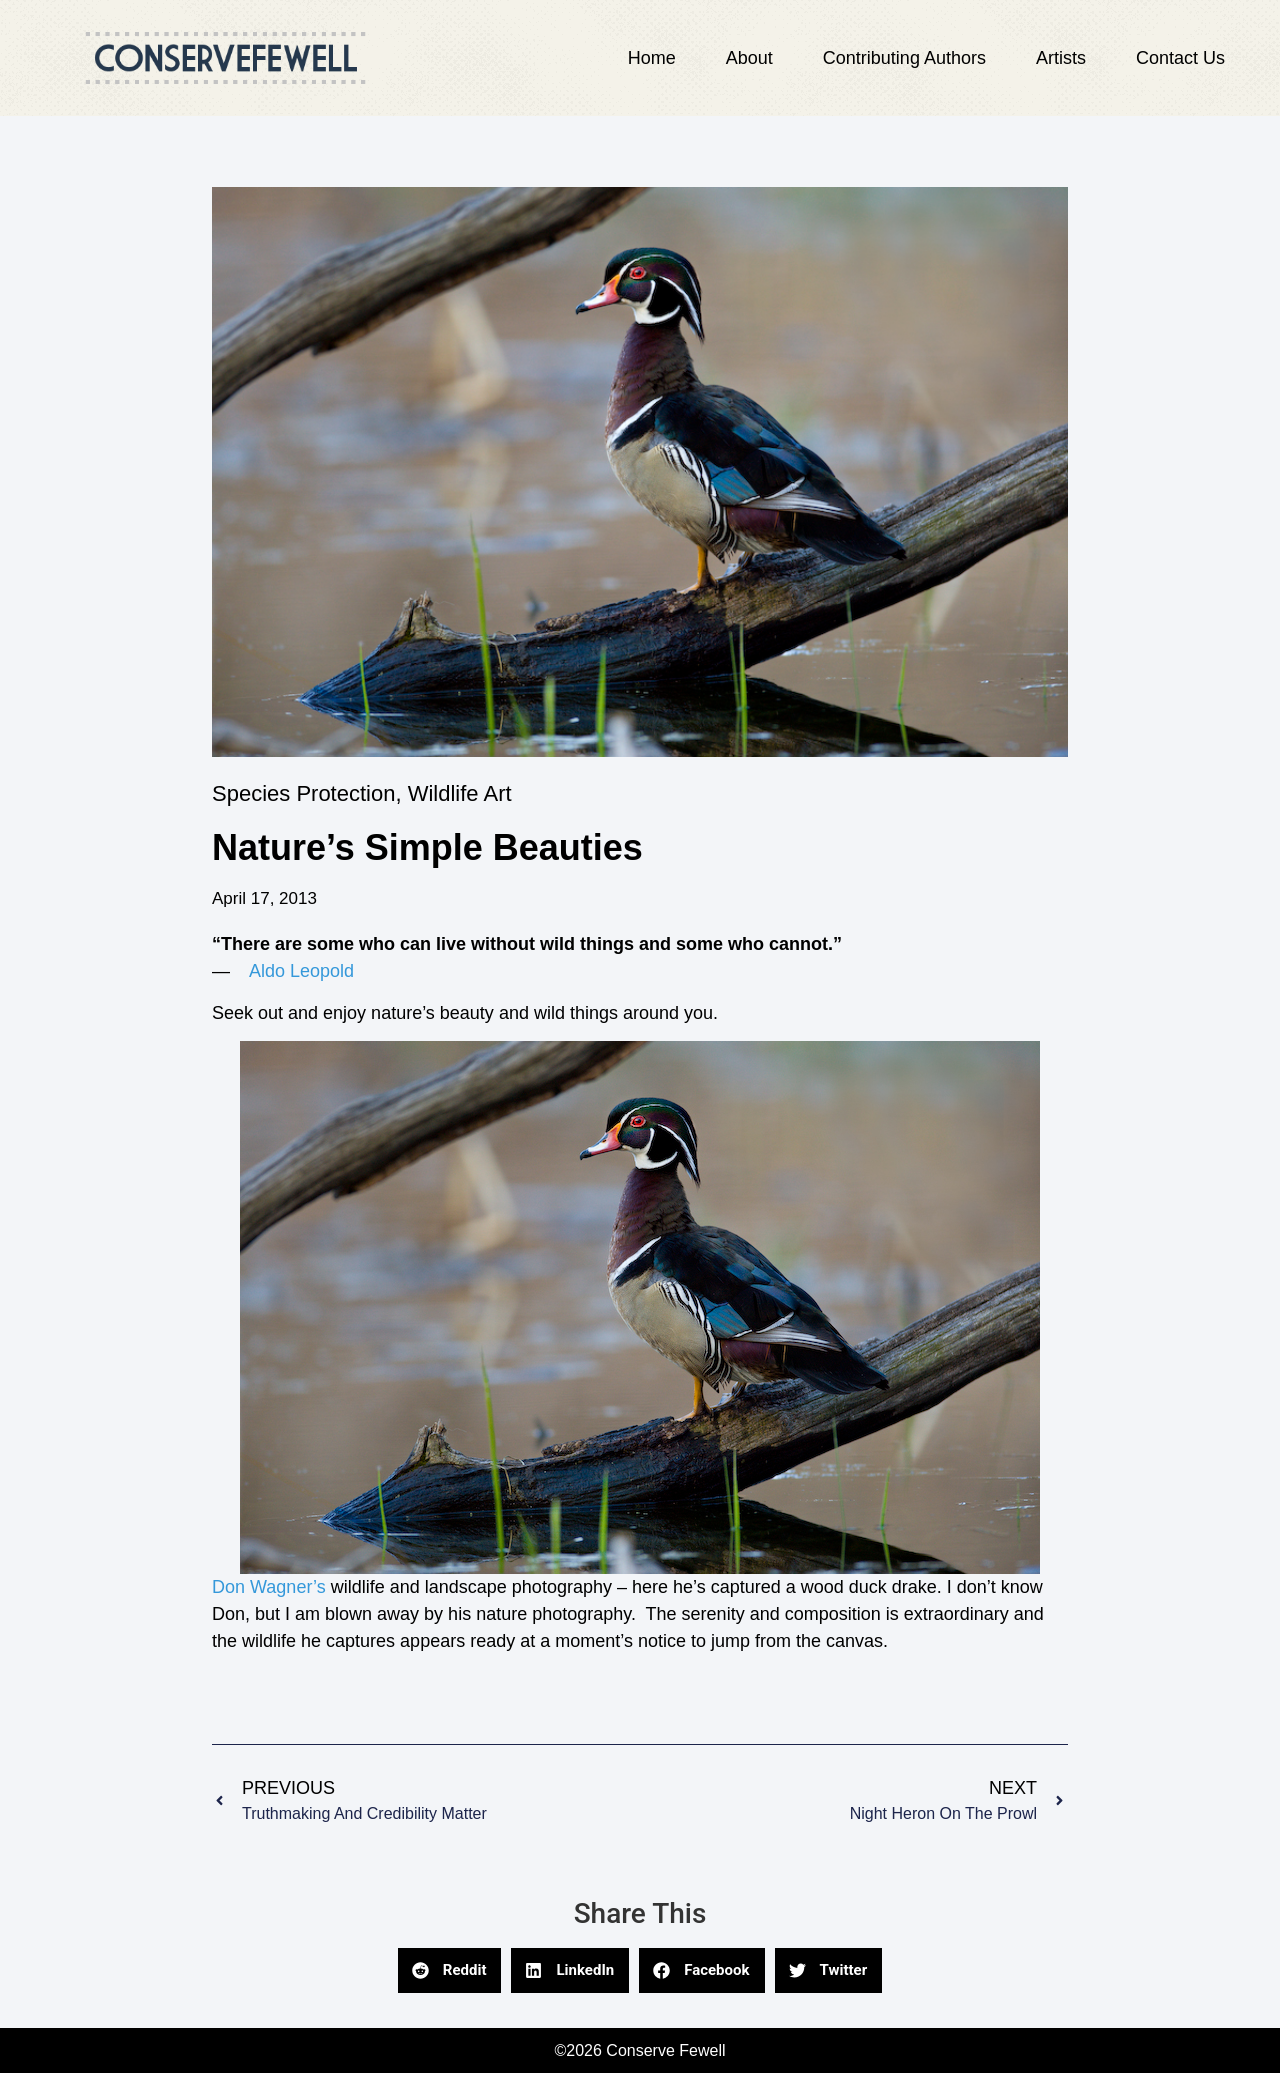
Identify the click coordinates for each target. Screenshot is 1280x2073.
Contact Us (1180, 58)
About (749, 58)
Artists (1061, 58)
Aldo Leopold (301, 971)
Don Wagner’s (271, 1587)
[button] (450, 1970)
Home (652, 58)
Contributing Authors (904, 58)
